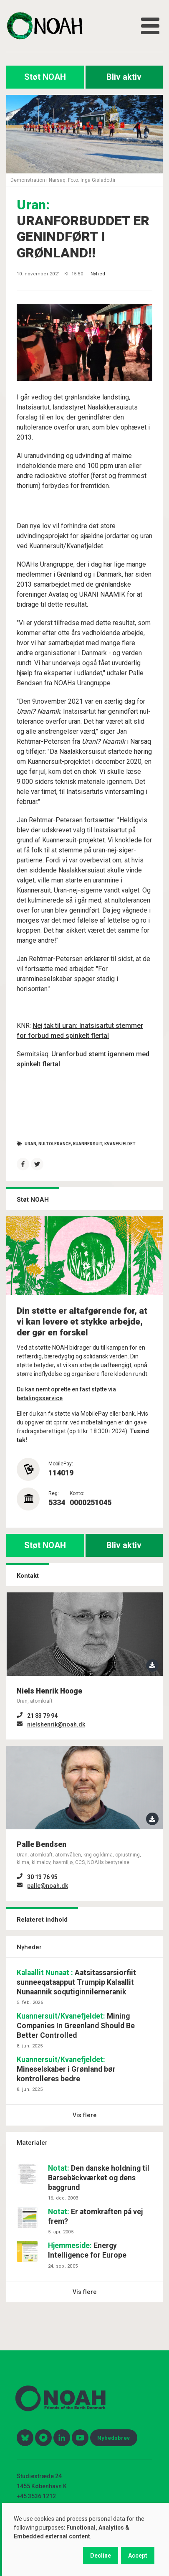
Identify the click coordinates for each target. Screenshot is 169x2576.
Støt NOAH (45, 77)
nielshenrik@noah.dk (56, 1724)
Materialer (32, 2142)
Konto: (77, 1493)
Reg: (53, 1493)
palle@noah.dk (47, 1885)
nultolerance (54, 1143)
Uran (30, 1143)
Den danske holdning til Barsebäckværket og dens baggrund (98, 2178)
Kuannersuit (87, 1143)
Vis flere (85, 2115)
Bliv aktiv (123, 77)
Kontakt (28, 1575)
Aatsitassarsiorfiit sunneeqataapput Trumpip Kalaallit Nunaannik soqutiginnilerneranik (76, 1982)
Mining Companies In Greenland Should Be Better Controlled (76, 2025)
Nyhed (98, 274)
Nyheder (29, 1947)
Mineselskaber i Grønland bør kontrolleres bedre (66, 2069)
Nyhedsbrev (113, 2437)
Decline (100, 2555)
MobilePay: (60, 1464)
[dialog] (85, 2539)
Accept (137, 2555)
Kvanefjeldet (120, 1143)
